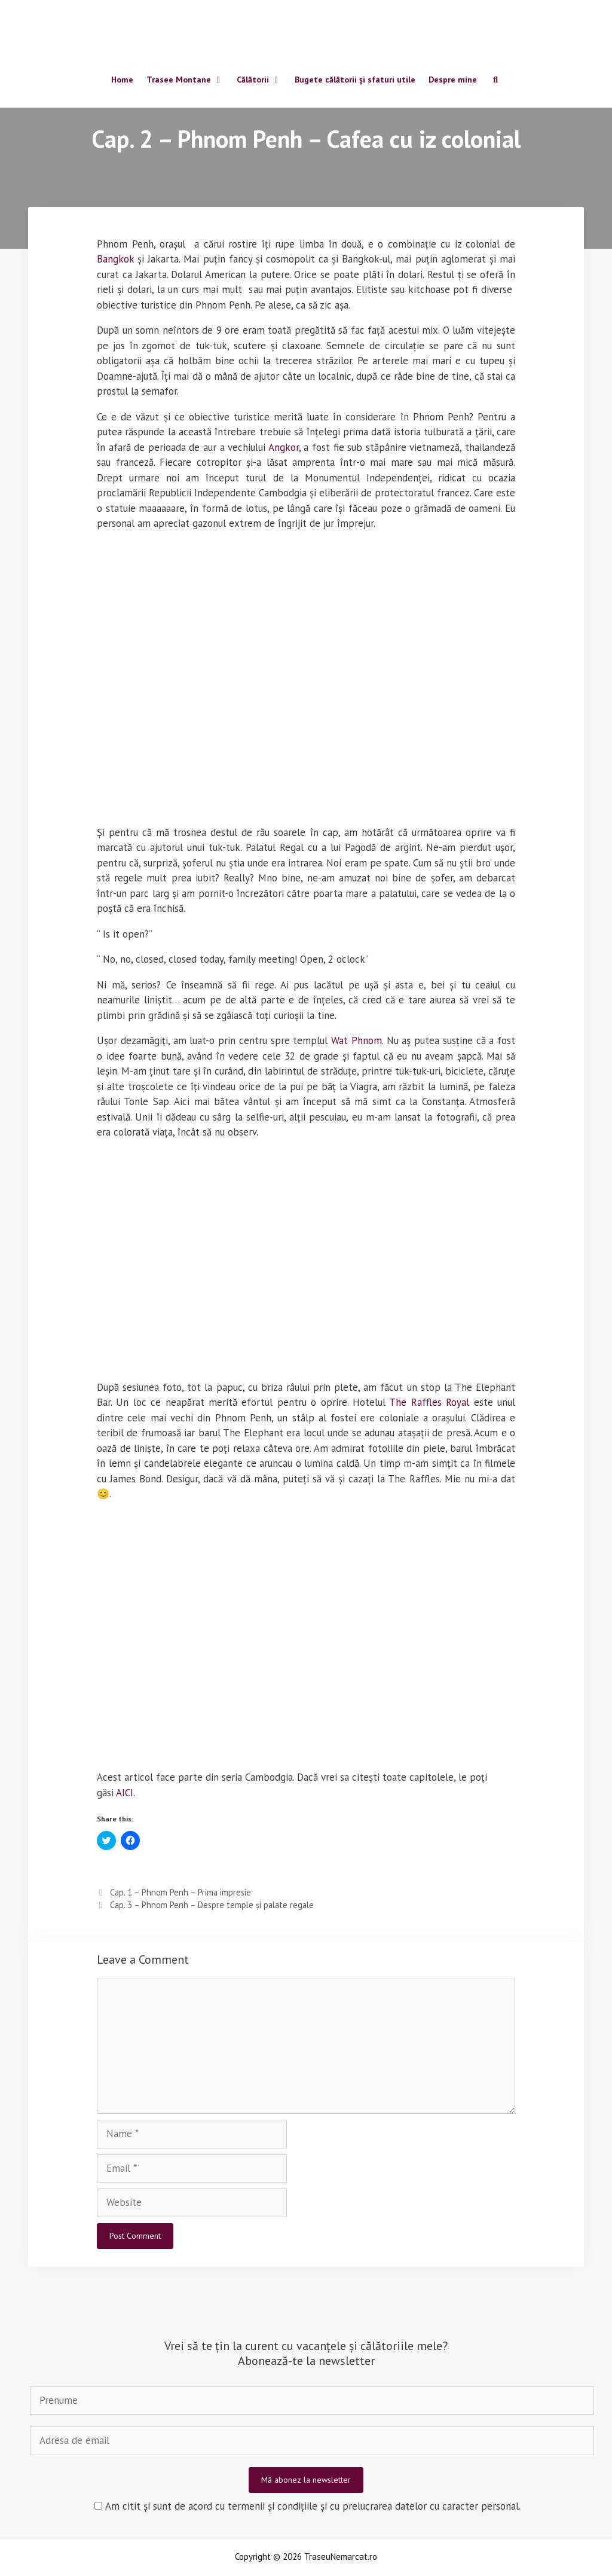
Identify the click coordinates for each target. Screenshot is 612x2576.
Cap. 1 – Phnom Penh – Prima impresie (180, 1892)
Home (122, 82)
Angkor (283, 447)
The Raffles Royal (429, 1402)
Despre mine (453, 82)
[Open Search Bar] (495, 82)
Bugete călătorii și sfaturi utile (355, 82)
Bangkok (115, 258)
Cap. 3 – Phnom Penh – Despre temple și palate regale (212, 1904)
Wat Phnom (356, 1040)
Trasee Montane (188, 82)
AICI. (125, 1792)
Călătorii (262, 82)
